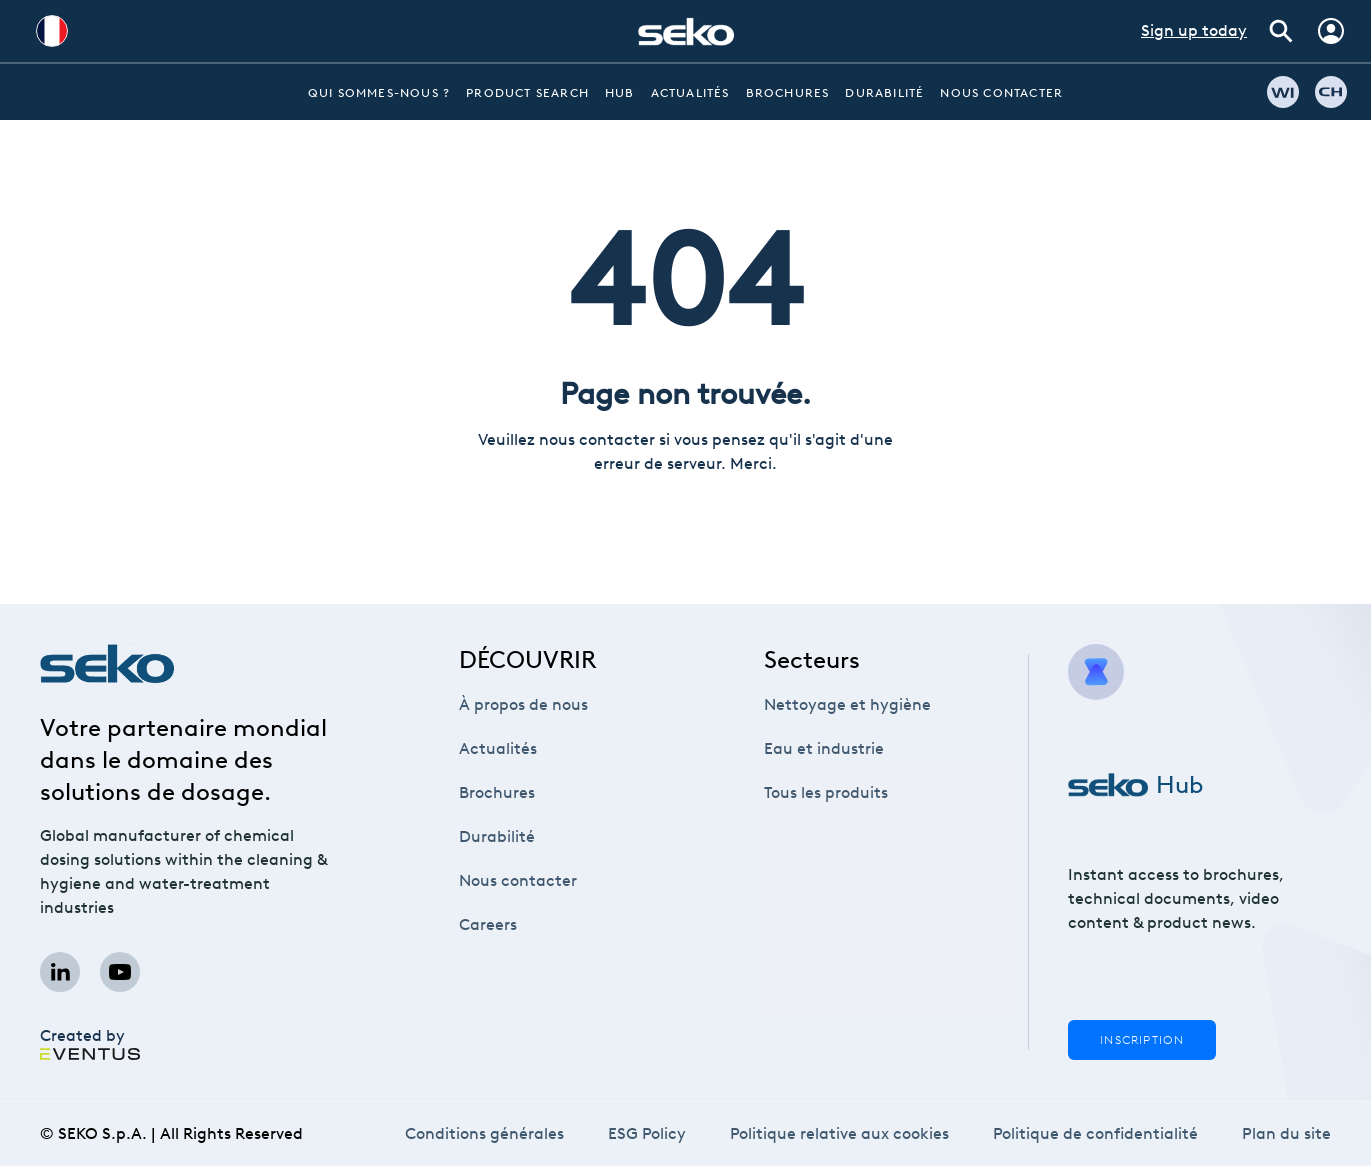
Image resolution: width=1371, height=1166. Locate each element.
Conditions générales (484, 1133)
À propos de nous (523, 704)
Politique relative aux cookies (839, 1133)
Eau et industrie (824, 748)
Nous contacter (1001, 93)
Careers (495, 924)
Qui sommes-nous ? (379, 93)
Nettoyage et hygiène (847, 704)
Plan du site (1287, 1133)
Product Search (527, 93)
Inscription (1142, 1040)
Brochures (788, 93)
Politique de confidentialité (1096, 1133)
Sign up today (1194, 30)
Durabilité (884, 93)
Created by (90, 1043)
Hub (620, 93)
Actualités (690, 93)
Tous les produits (826, 792)
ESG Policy (647, 1133)
